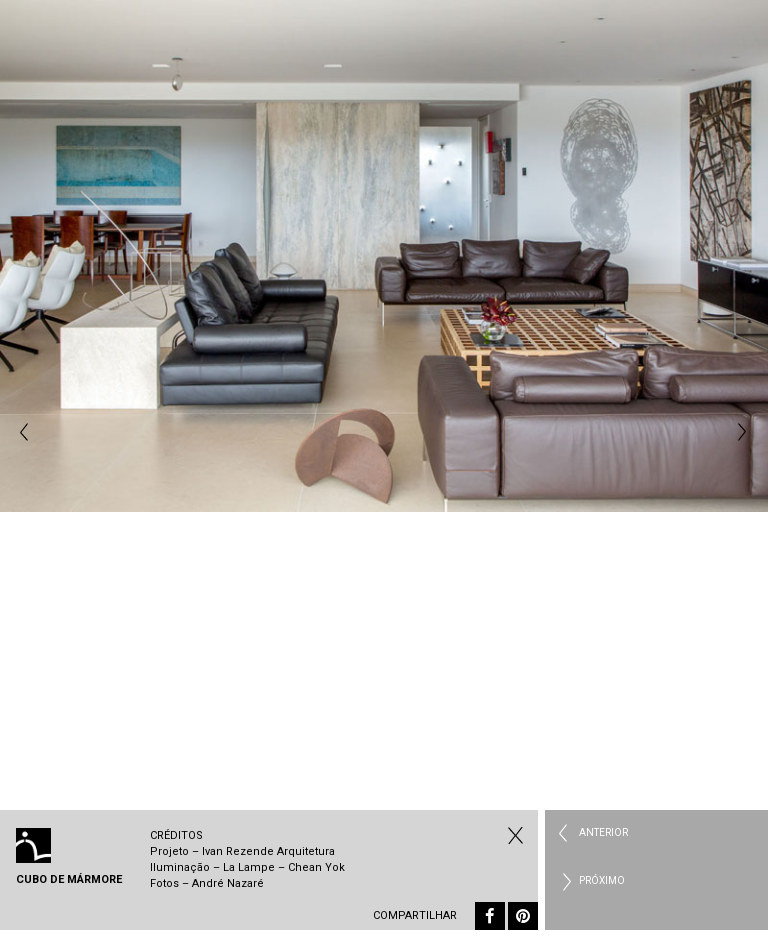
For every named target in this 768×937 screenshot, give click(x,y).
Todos (513, 835)
